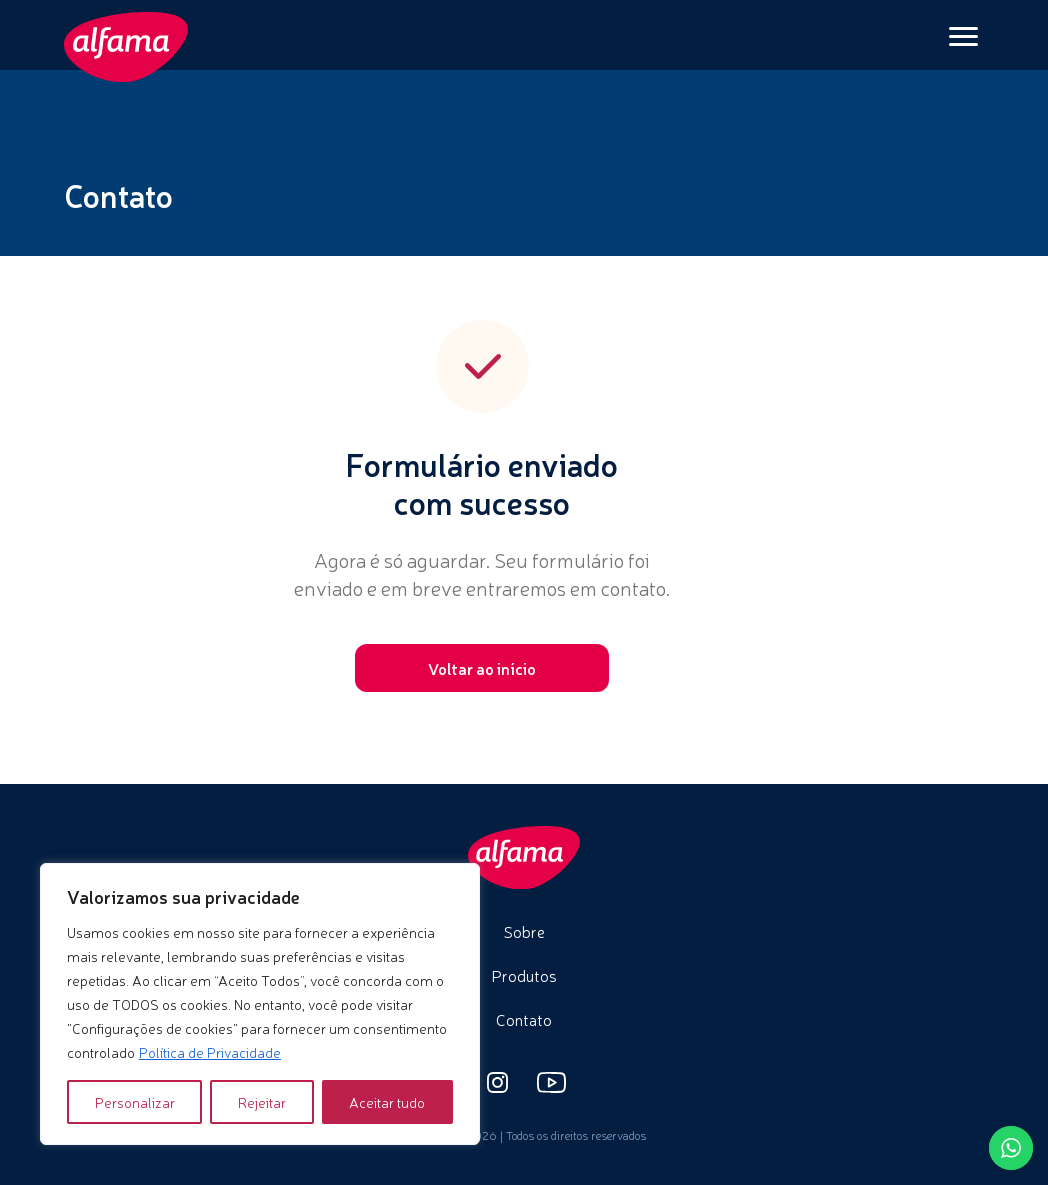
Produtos (524, 975)
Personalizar (135, 1102)
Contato (524, 1019)
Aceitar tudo (387, 1102)
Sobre (524, 931)
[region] (260, 1004)
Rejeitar (262, 1102)
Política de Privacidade (210, 1052)
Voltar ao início (482, 668)
